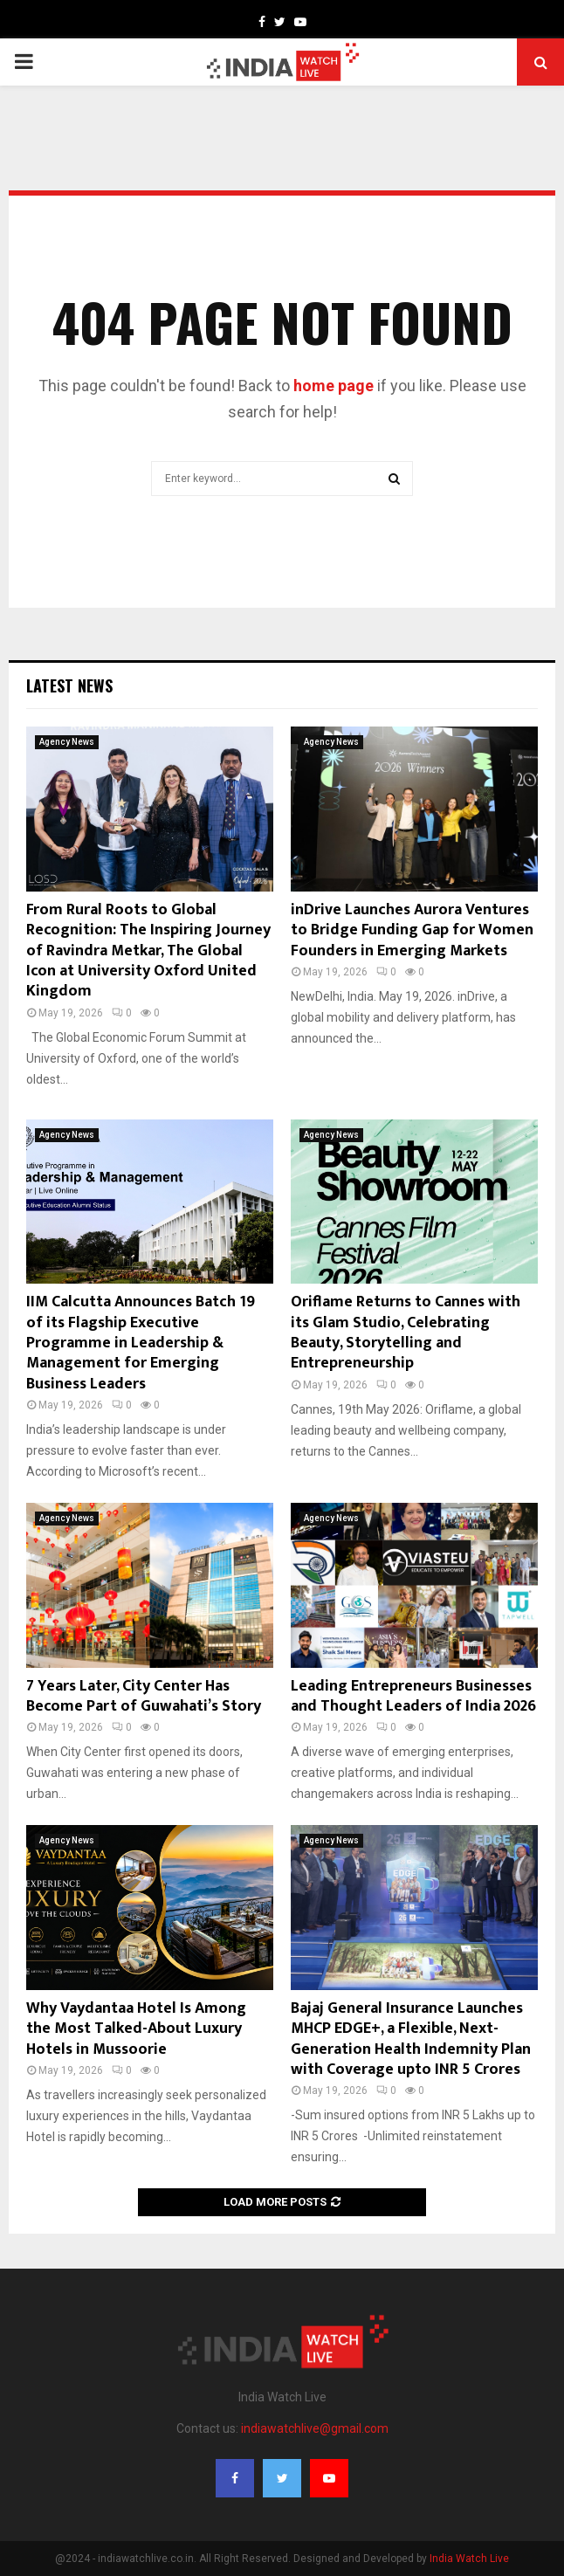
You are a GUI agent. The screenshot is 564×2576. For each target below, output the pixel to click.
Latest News (69, 685)
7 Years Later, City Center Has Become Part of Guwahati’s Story (143, 1696)
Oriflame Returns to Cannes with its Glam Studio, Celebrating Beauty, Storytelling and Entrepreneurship (405, 1332)
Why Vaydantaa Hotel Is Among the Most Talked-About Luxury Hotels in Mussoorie (136, 2029)
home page (333, 385)
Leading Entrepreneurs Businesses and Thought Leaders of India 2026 (413, 1696)
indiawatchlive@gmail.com (315, 2428)
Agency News (66, 742)
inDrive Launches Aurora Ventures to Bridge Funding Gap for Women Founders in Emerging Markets (412, 930)
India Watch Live (469, 2558)
